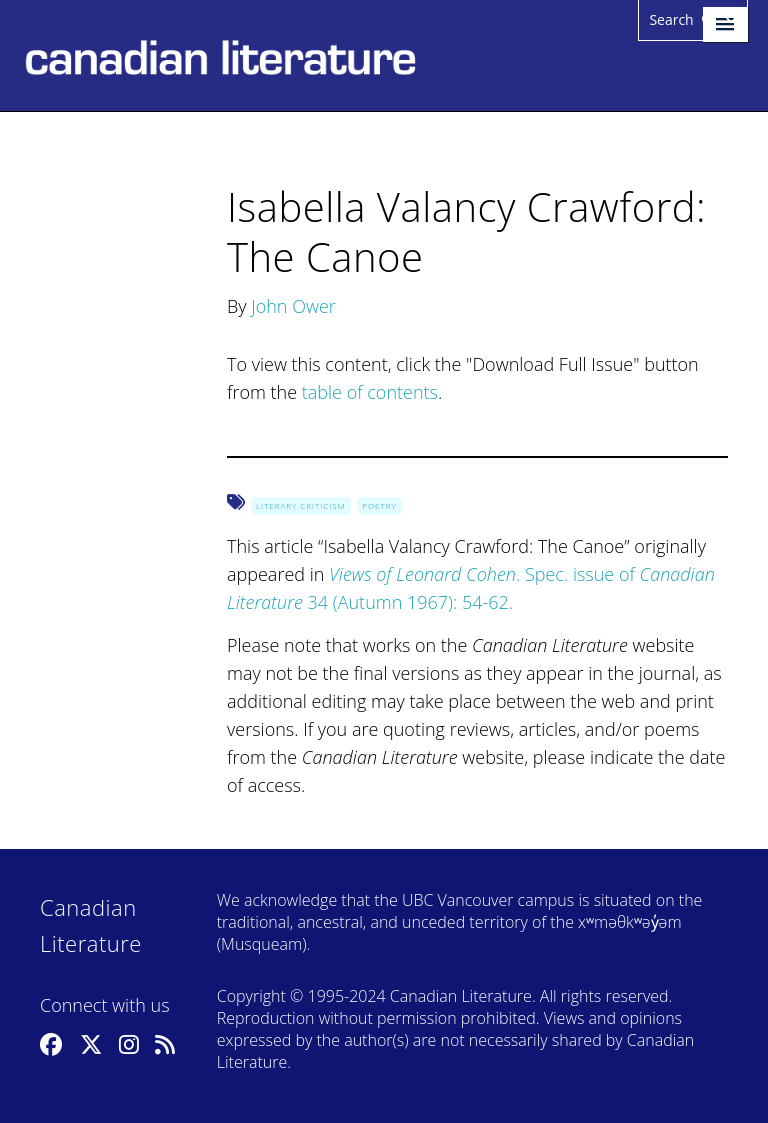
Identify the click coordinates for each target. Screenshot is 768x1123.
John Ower (293, 306)
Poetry (379, 505)
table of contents (370, 392)
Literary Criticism (301, 505)
